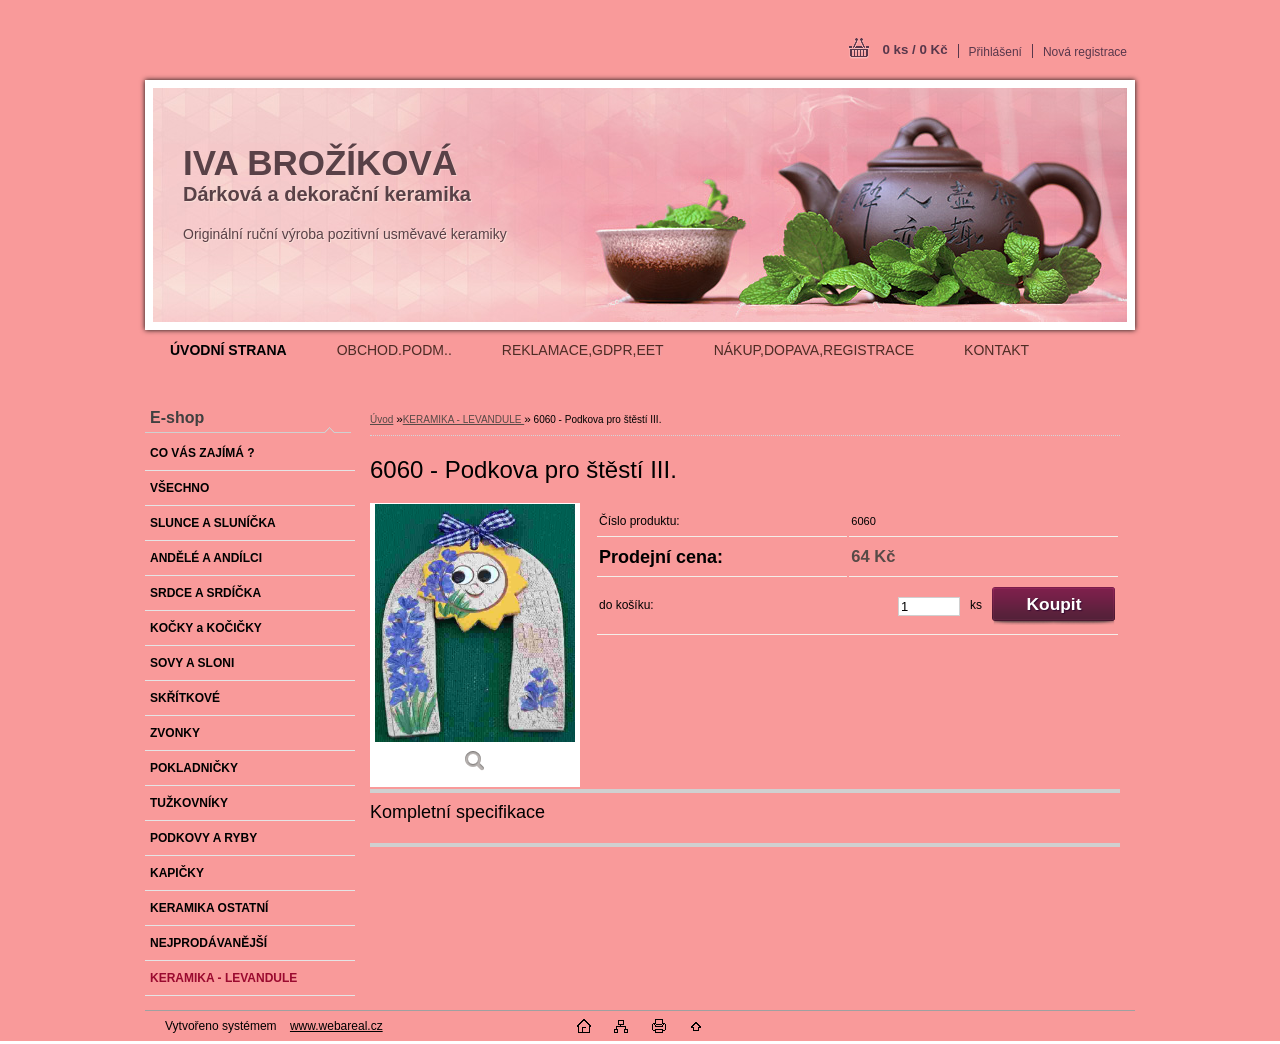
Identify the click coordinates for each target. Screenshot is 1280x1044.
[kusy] (929, 606)
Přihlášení (995, 52)
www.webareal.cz (336, 1026)
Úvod (381, 419)
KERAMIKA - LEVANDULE (464, 419)
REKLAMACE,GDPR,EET (583, 350)
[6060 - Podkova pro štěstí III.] (475, 644)
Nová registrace (1085, 52)
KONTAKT (996, 350)
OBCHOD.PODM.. (394, 350)
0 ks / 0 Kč (914, 49)
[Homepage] (228, 350)
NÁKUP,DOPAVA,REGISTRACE (814, 350)
